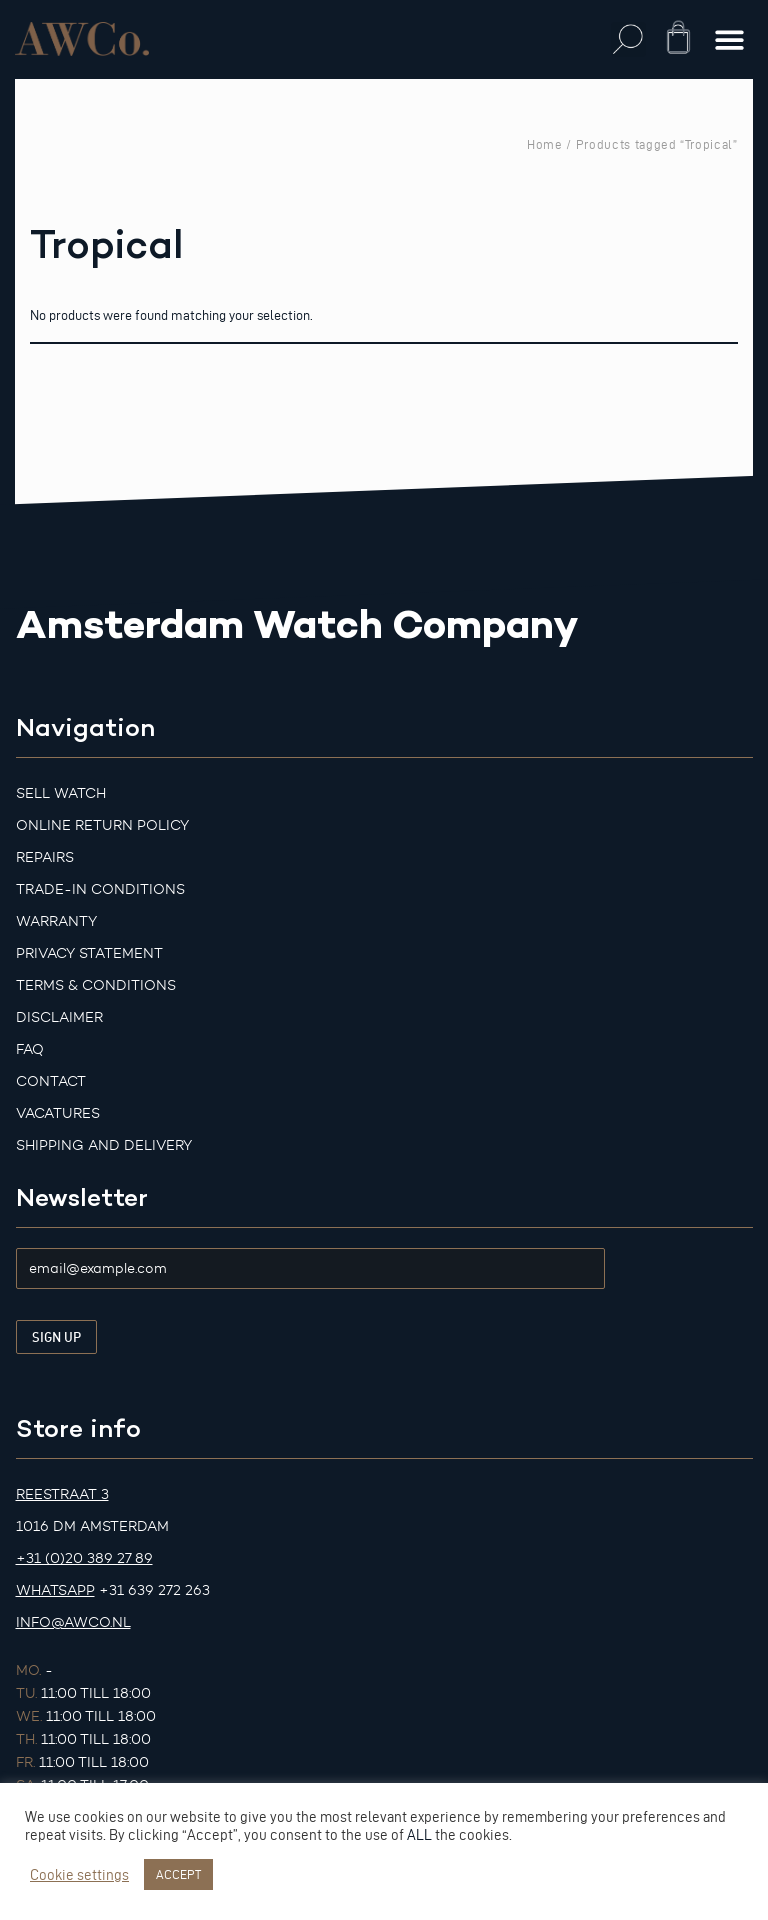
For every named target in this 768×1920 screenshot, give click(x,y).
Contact (51, 1081)
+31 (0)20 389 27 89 (84, 1558)
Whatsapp (55, 1590)
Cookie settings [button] (79, 1875)
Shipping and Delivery (104, 1145)
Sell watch (61, 793)
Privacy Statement (89, 953)
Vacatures (58, 1113)
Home (545, 144)
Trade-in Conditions (100, 889)
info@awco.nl (73, 1622)
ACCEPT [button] (178, 1874)
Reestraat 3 (62, 1494)
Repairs (45, 857)
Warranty (56, 921)
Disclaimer (59, 1017)
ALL (419, 1835)
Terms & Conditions (96, 985)
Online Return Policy (102, 825)
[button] (628, 39)
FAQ (30, 1049)
